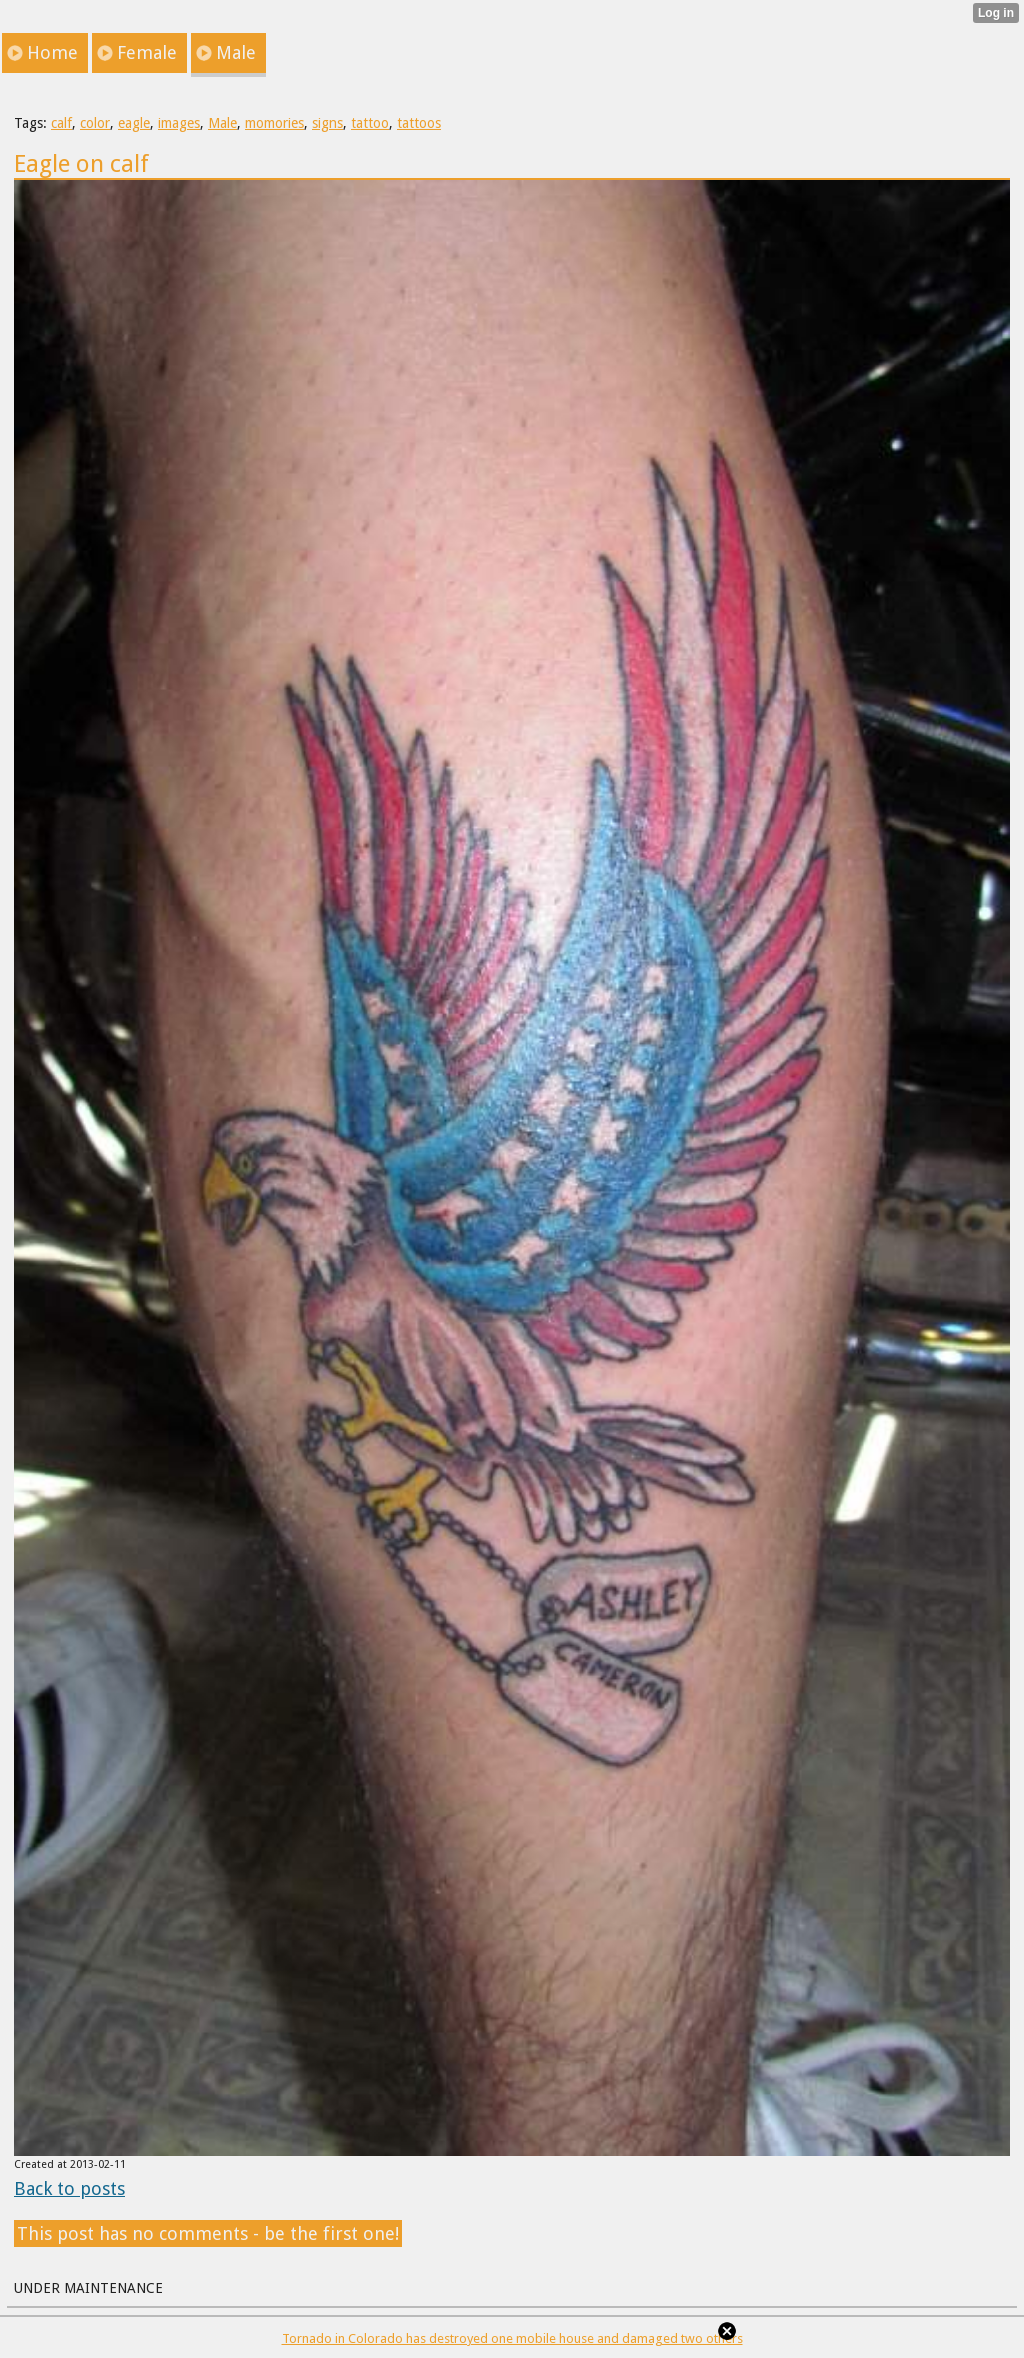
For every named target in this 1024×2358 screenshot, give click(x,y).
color (95, 123)
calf (61, 123)
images (179, 123)
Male (222, 123)
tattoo (370, 123)
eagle (134, 123)
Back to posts (69, 2188)
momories (274, 123)
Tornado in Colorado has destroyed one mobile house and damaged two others (512, 2338)
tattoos (419, 123)
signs (327, 123)
